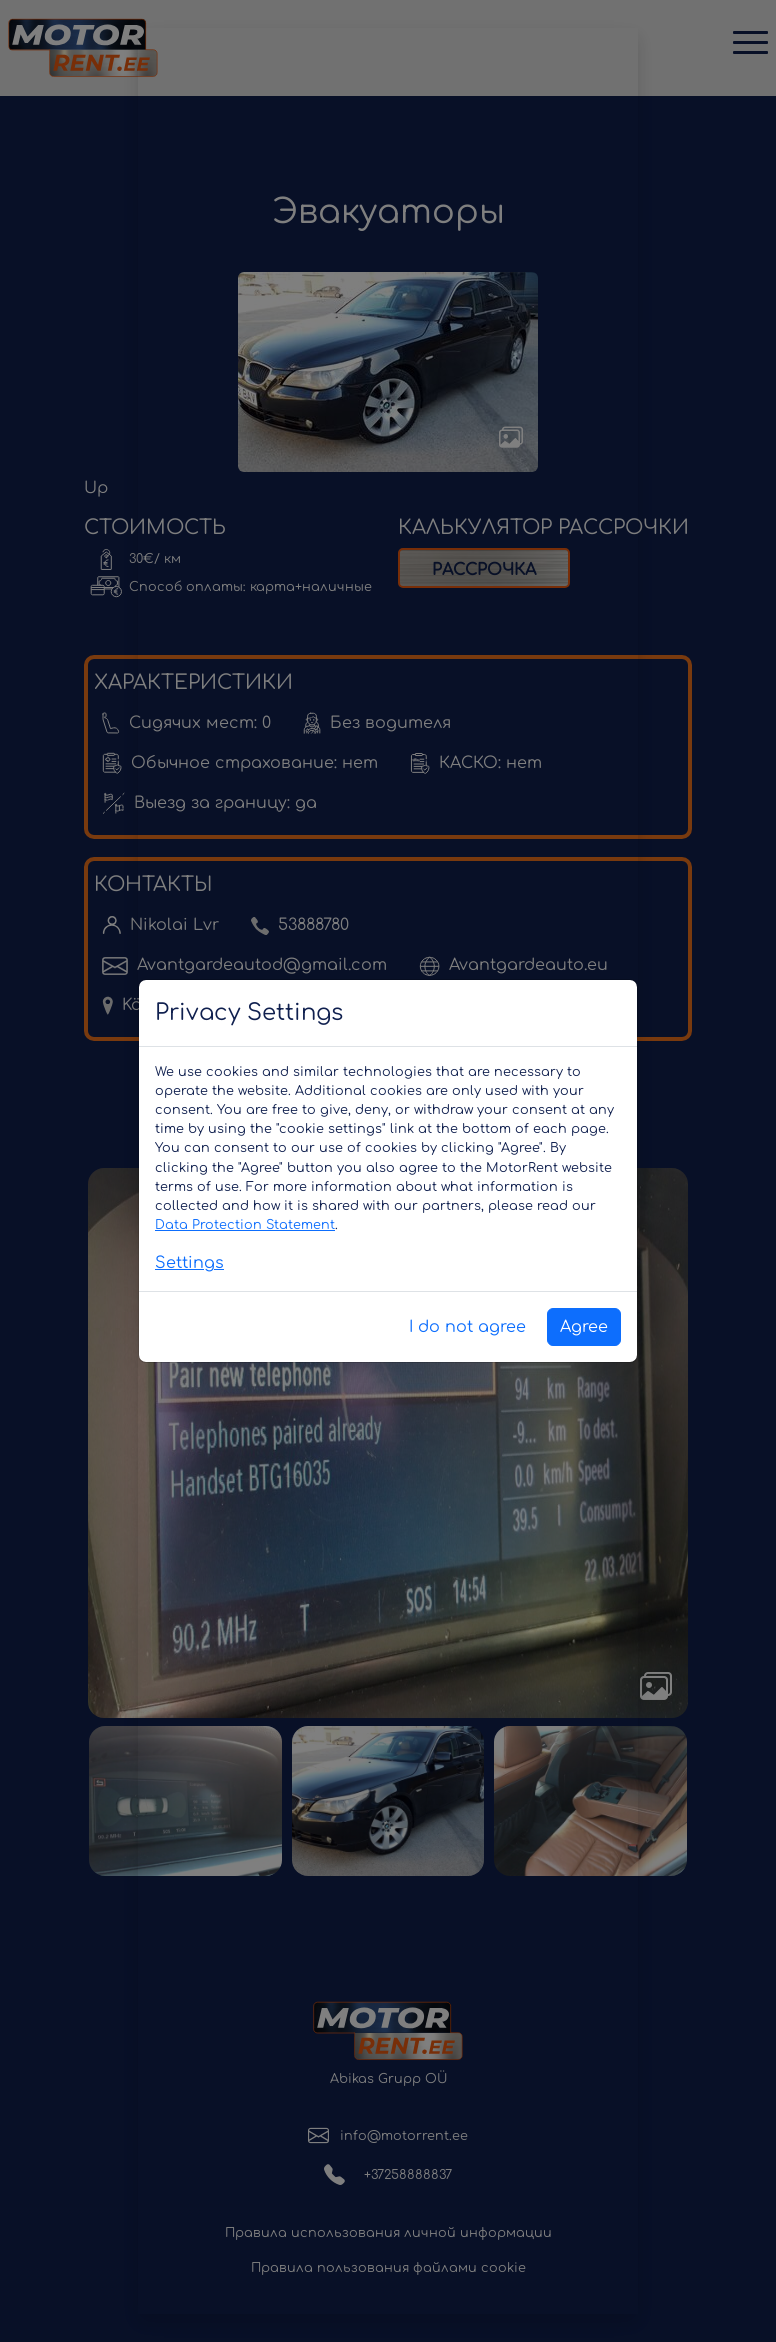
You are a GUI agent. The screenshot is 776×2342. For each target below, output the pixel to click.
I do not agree (467, 1327)
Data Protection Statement (245, 1225)
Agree (584, 1327)
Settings (189, 1263)
